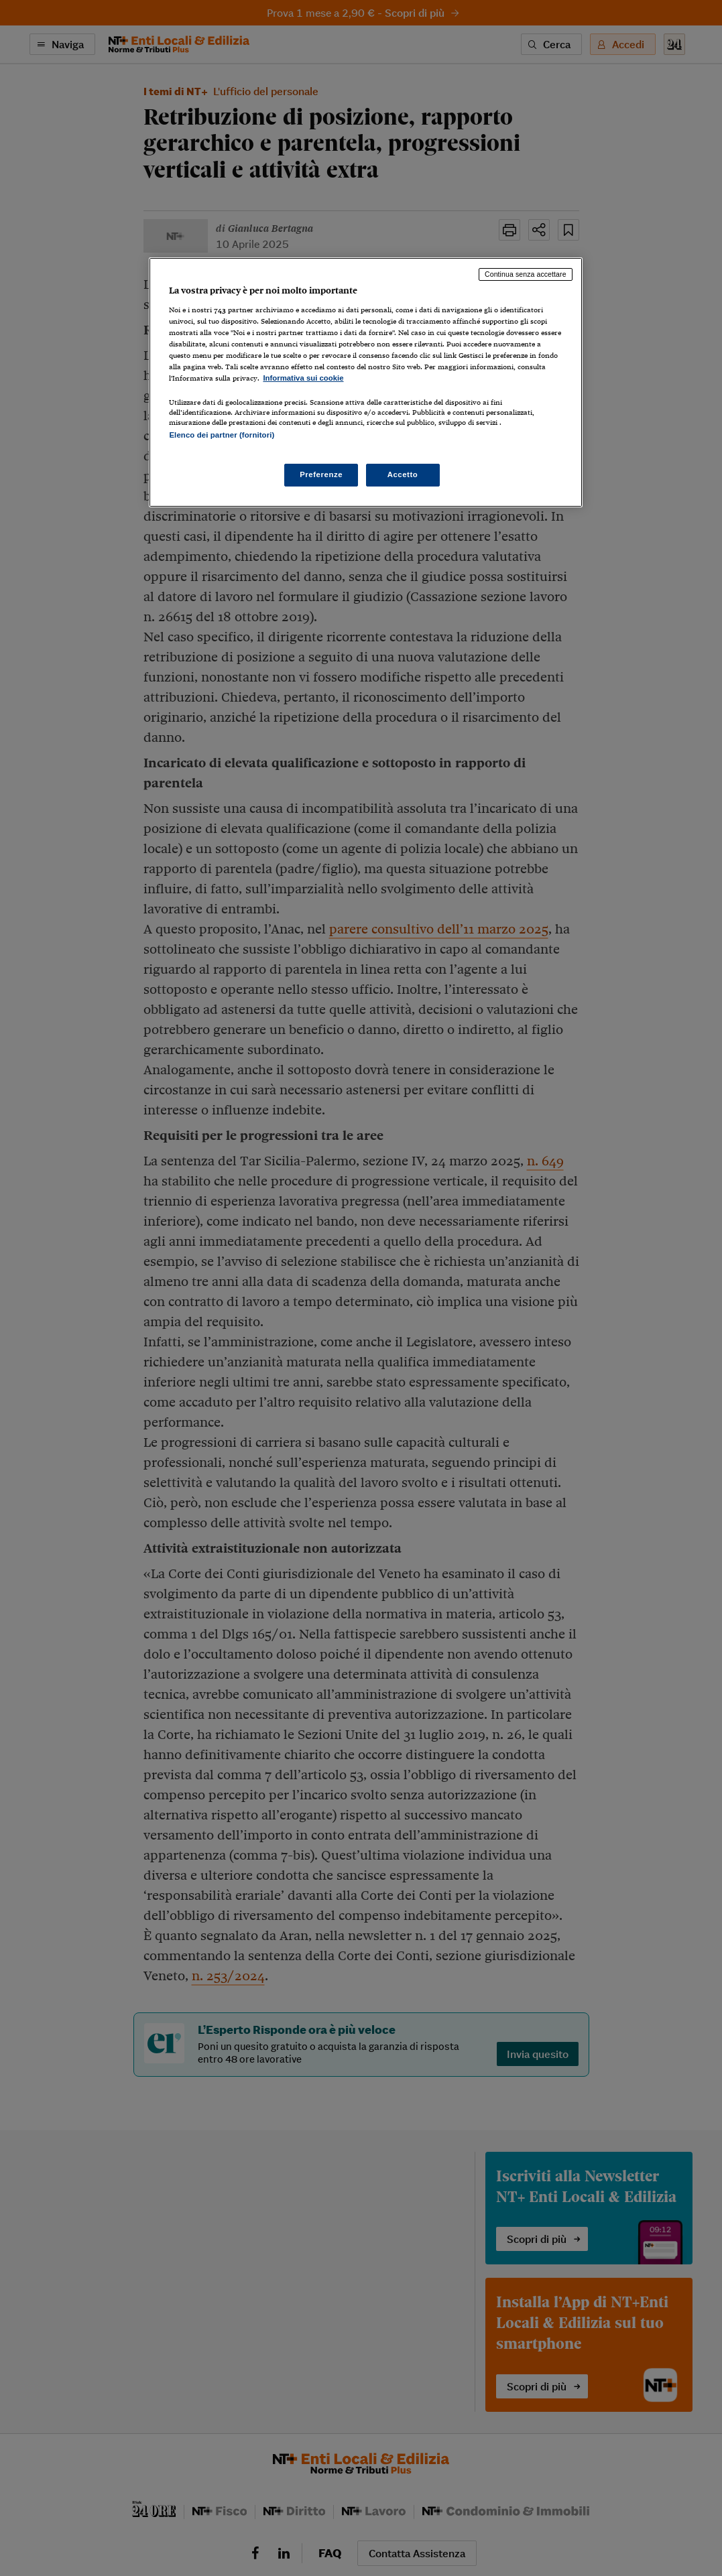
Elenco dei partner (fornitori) (221, 435)
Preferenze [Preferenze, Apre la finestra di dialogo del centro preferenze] (321, 474)
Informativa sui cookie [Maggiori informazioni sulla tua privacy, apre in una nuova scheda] (303, 378)
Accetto (402, 474)
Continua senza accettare (525, 274)
